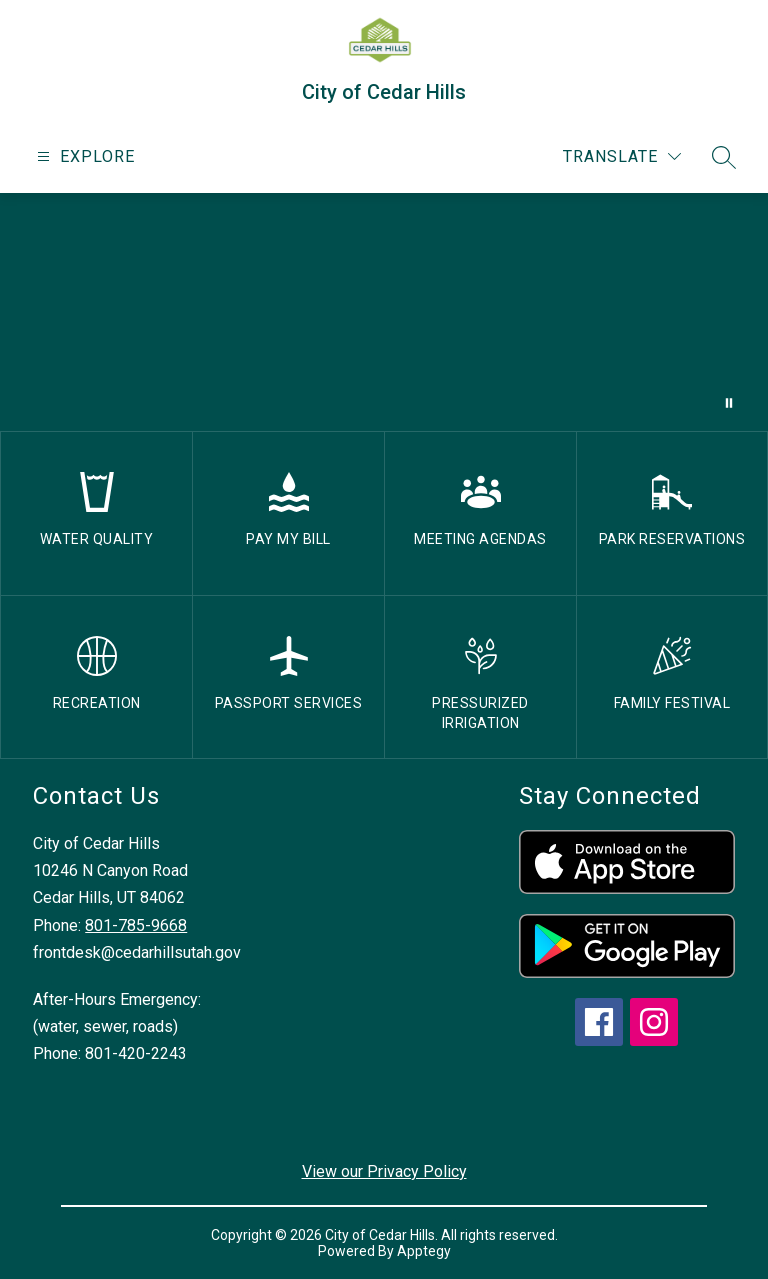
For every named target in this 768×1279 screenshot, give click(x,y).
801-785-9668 (136, 925)
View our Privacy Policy (384, 1171)
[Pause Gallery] (729, 403)
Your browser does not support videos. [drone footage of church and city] (384, 312)
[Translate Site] (622, 156)
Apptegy (424, 1251)
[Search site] (724, 157)
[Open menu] (83, 156)
